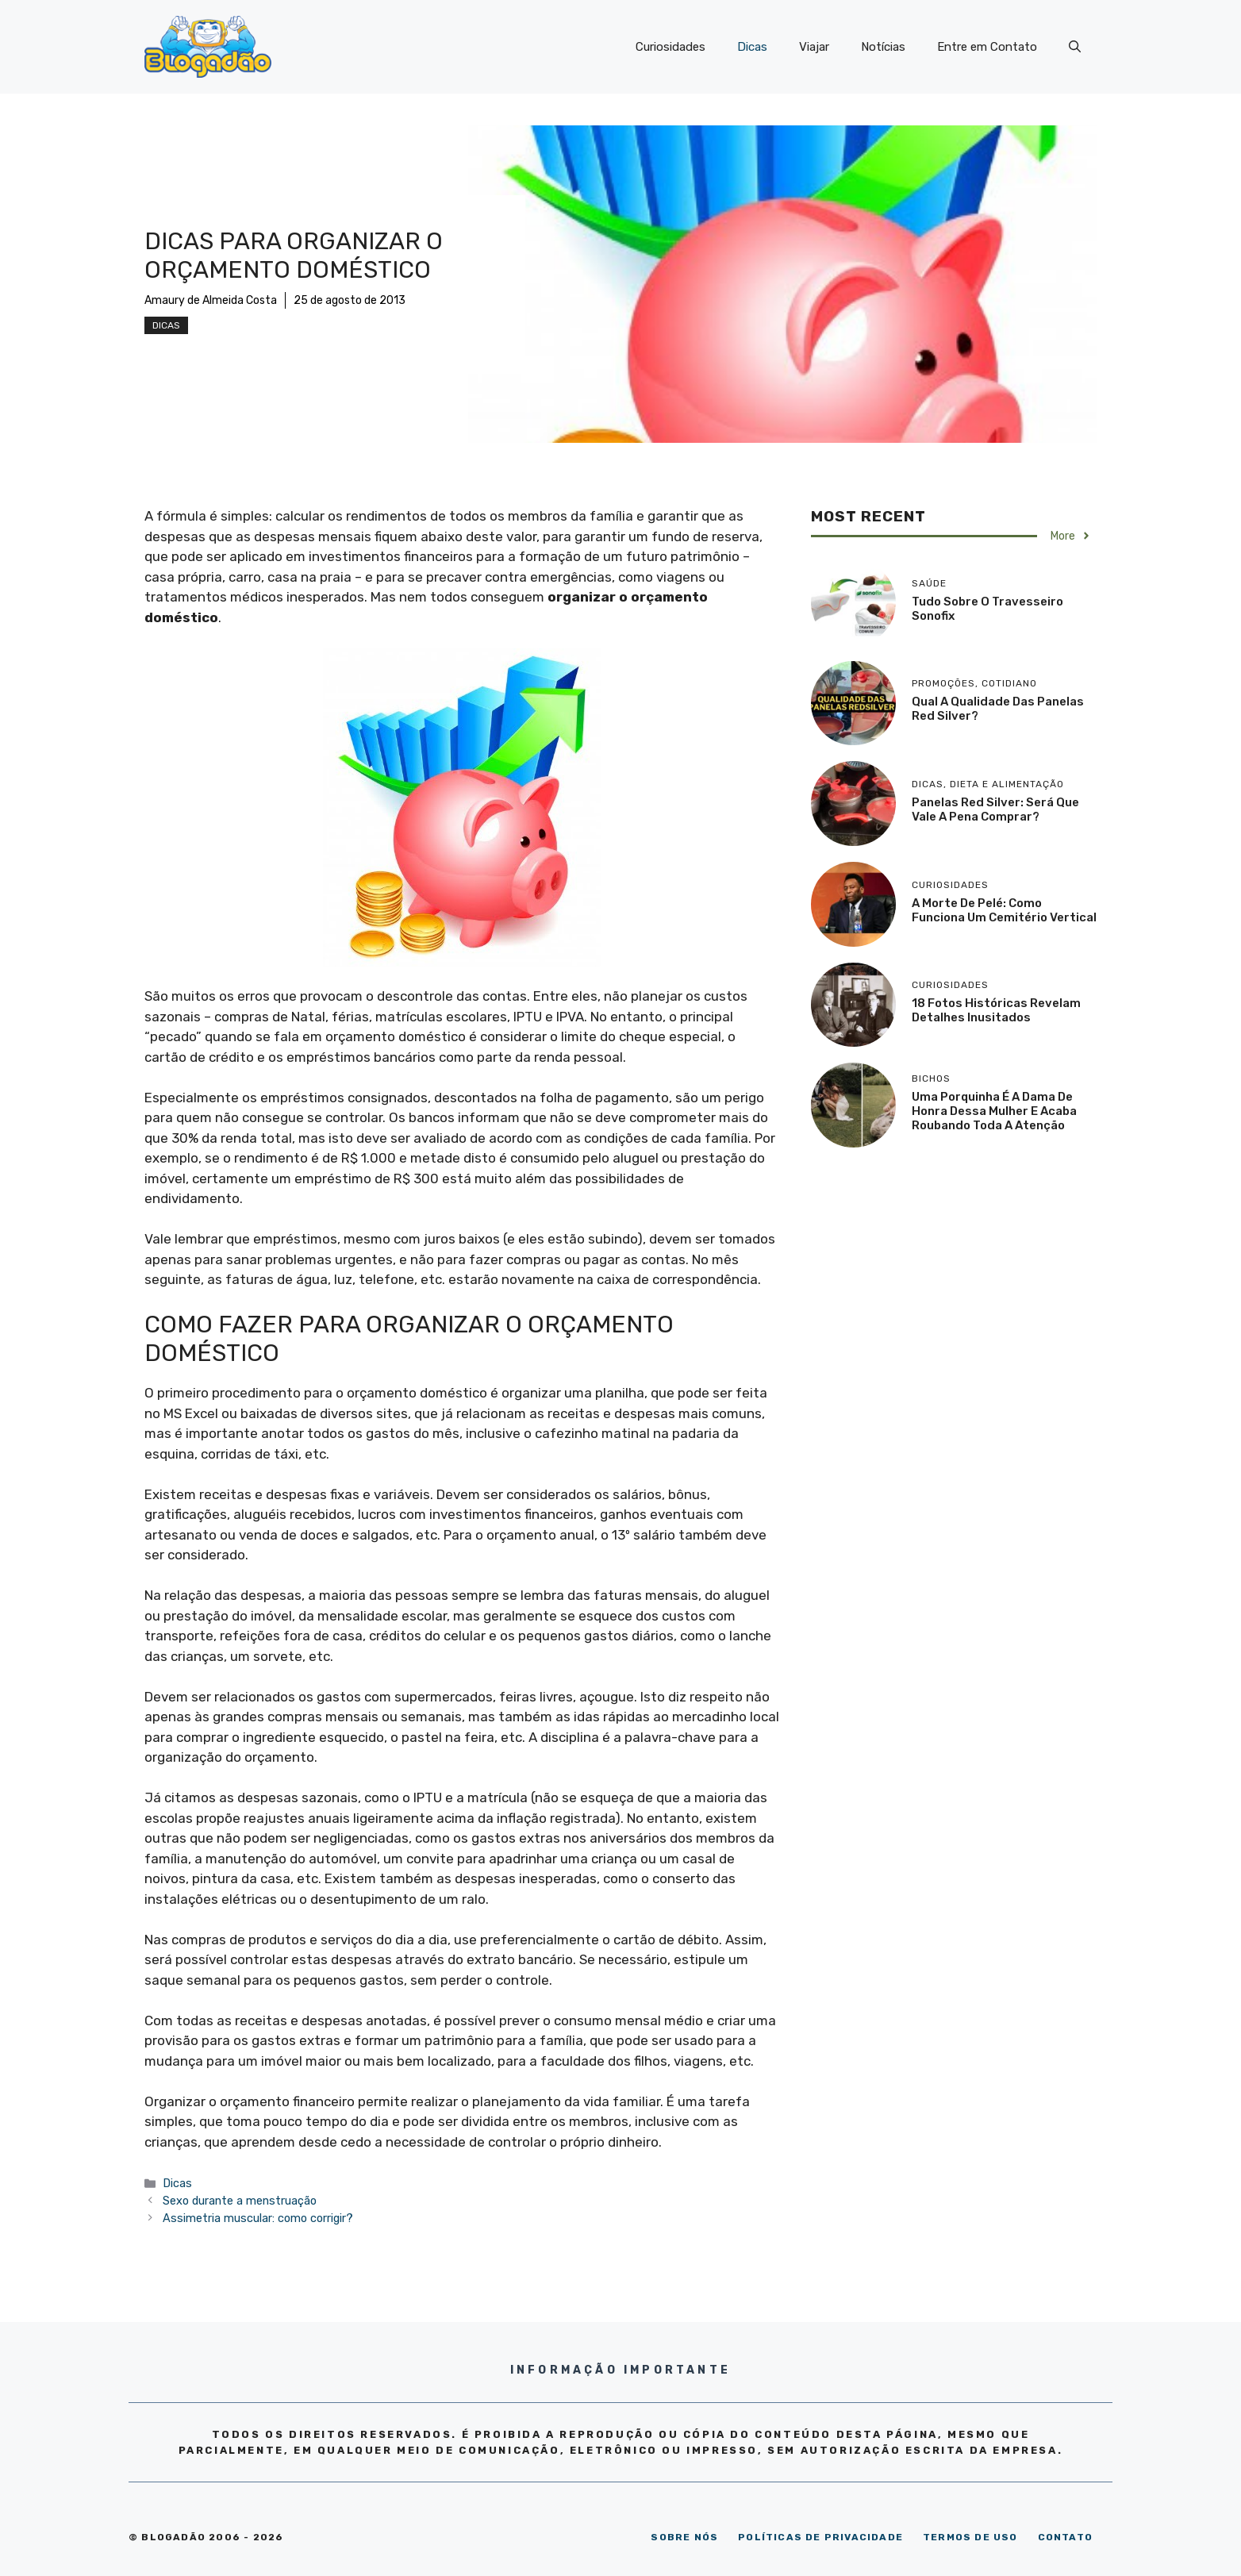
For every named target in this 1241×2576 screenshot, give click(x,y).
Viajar (814, 47)
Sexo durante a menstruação (240, 2200)
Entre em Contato (987, 47)
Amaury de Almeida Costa (210, 300)
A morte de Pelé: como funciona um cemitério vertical (1004, 910)
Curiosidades (670, 47)
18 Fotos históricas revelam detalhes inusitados (996, 1010)
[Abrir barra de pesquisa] (1075, 47)
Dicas (752, 47)
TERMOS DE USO (970, 2537)
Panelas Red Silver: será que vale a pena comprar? (995, 809)
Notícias (883, 47)
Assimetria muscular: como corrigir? (258, 2218)
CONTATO (1065, 2537)
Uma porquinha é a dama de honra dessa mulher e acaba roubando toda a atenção (994, 1111)
